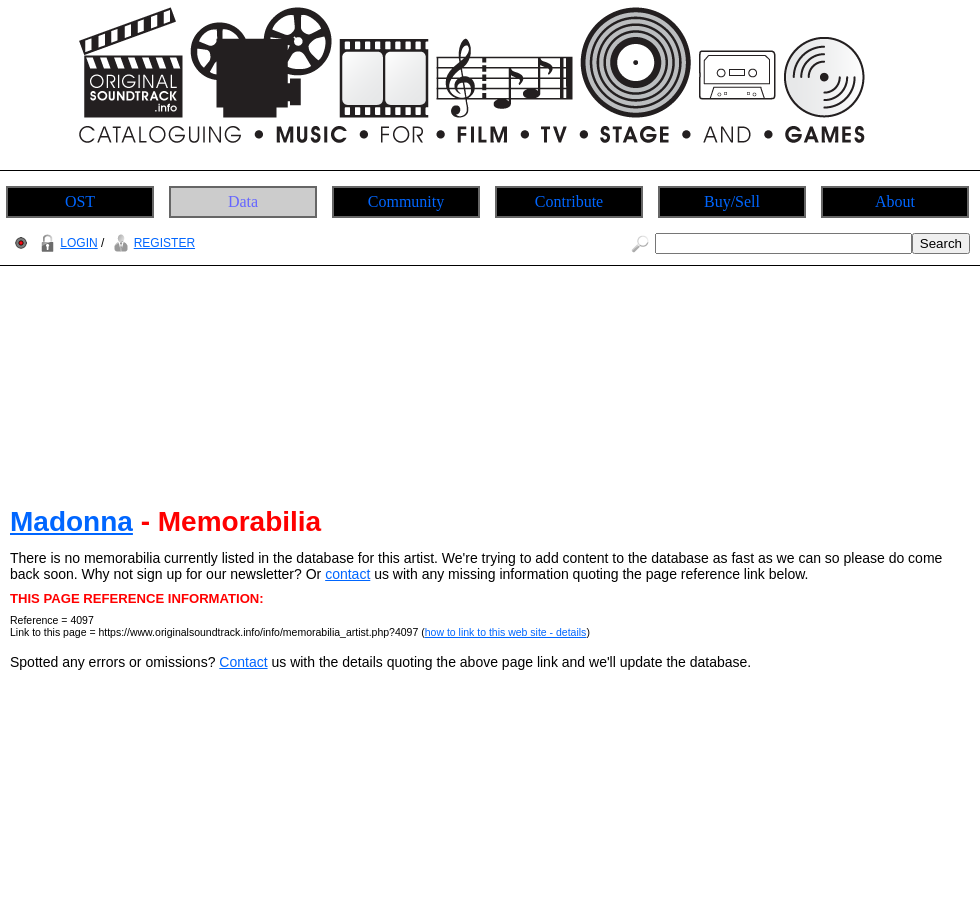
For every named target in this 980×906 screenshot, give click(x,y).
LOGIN (66, 243)
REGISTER (151, 243)
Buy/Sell (732, 201)
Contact (243, 662)
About (895, 201)
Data (243, 201)
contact (347, 574)
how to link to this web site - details (506, 632)
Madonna (71, 521)
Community (406, 201)
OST (80, 201)
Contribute (569, 201)
